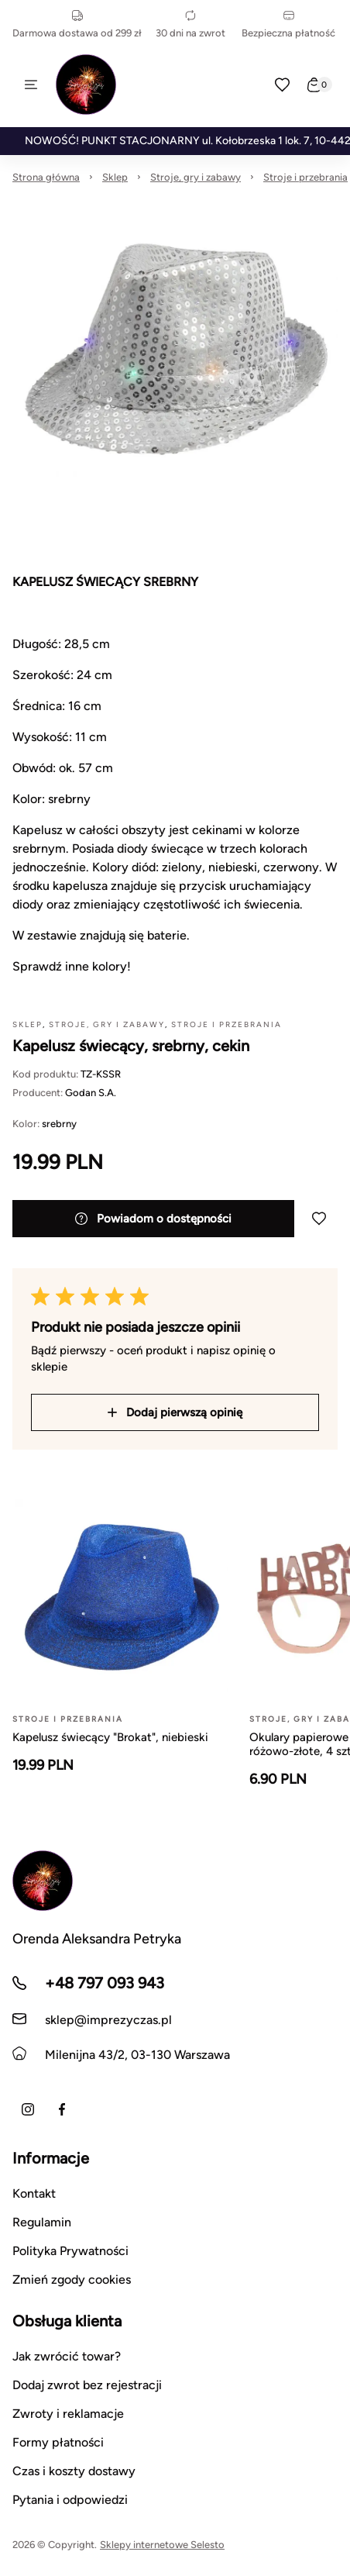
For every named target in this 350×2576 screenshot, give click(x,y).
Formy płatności (58, 2442)
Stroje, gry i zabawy (195, 177)
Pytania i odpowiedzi (70, 2499)
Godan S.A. (90, 1092)
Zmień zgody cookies (71, 2279)
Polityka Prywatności (70, 2250)
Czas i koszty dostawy (74, 2471)
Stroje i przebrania (305, 177)
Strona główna (46, 177)
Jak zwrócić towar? (66, 2356)
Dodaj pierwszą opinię (175, 1412)
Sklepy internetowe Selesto (162, 2544)
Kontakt (34, 2193)
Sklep (115, 177)
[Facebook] (61, 2109)
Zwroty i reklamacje (68, 2413)
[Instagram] (27, 2109)
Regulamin (41, 2222)
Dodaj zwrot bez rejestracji (87, 2385)
